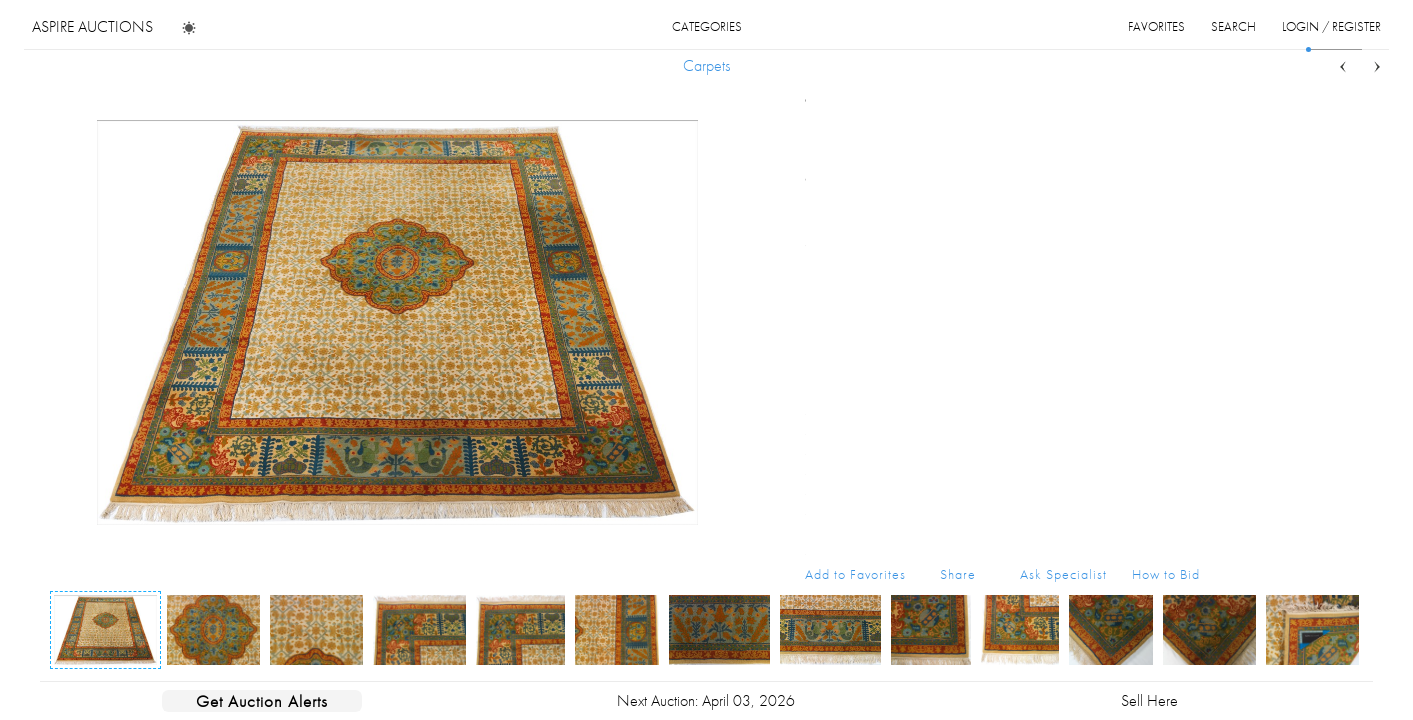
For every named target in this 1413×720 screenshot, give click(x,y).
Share (958, 574)
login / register (1331, 26)
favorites (1156, 26)
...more (1184, 203)
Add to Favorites (855, 574)
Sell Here (1149, 700)
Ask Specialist (1063, 574)
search (1233, 26)
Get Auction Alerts (262, 701)
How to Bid (1166, 574)
